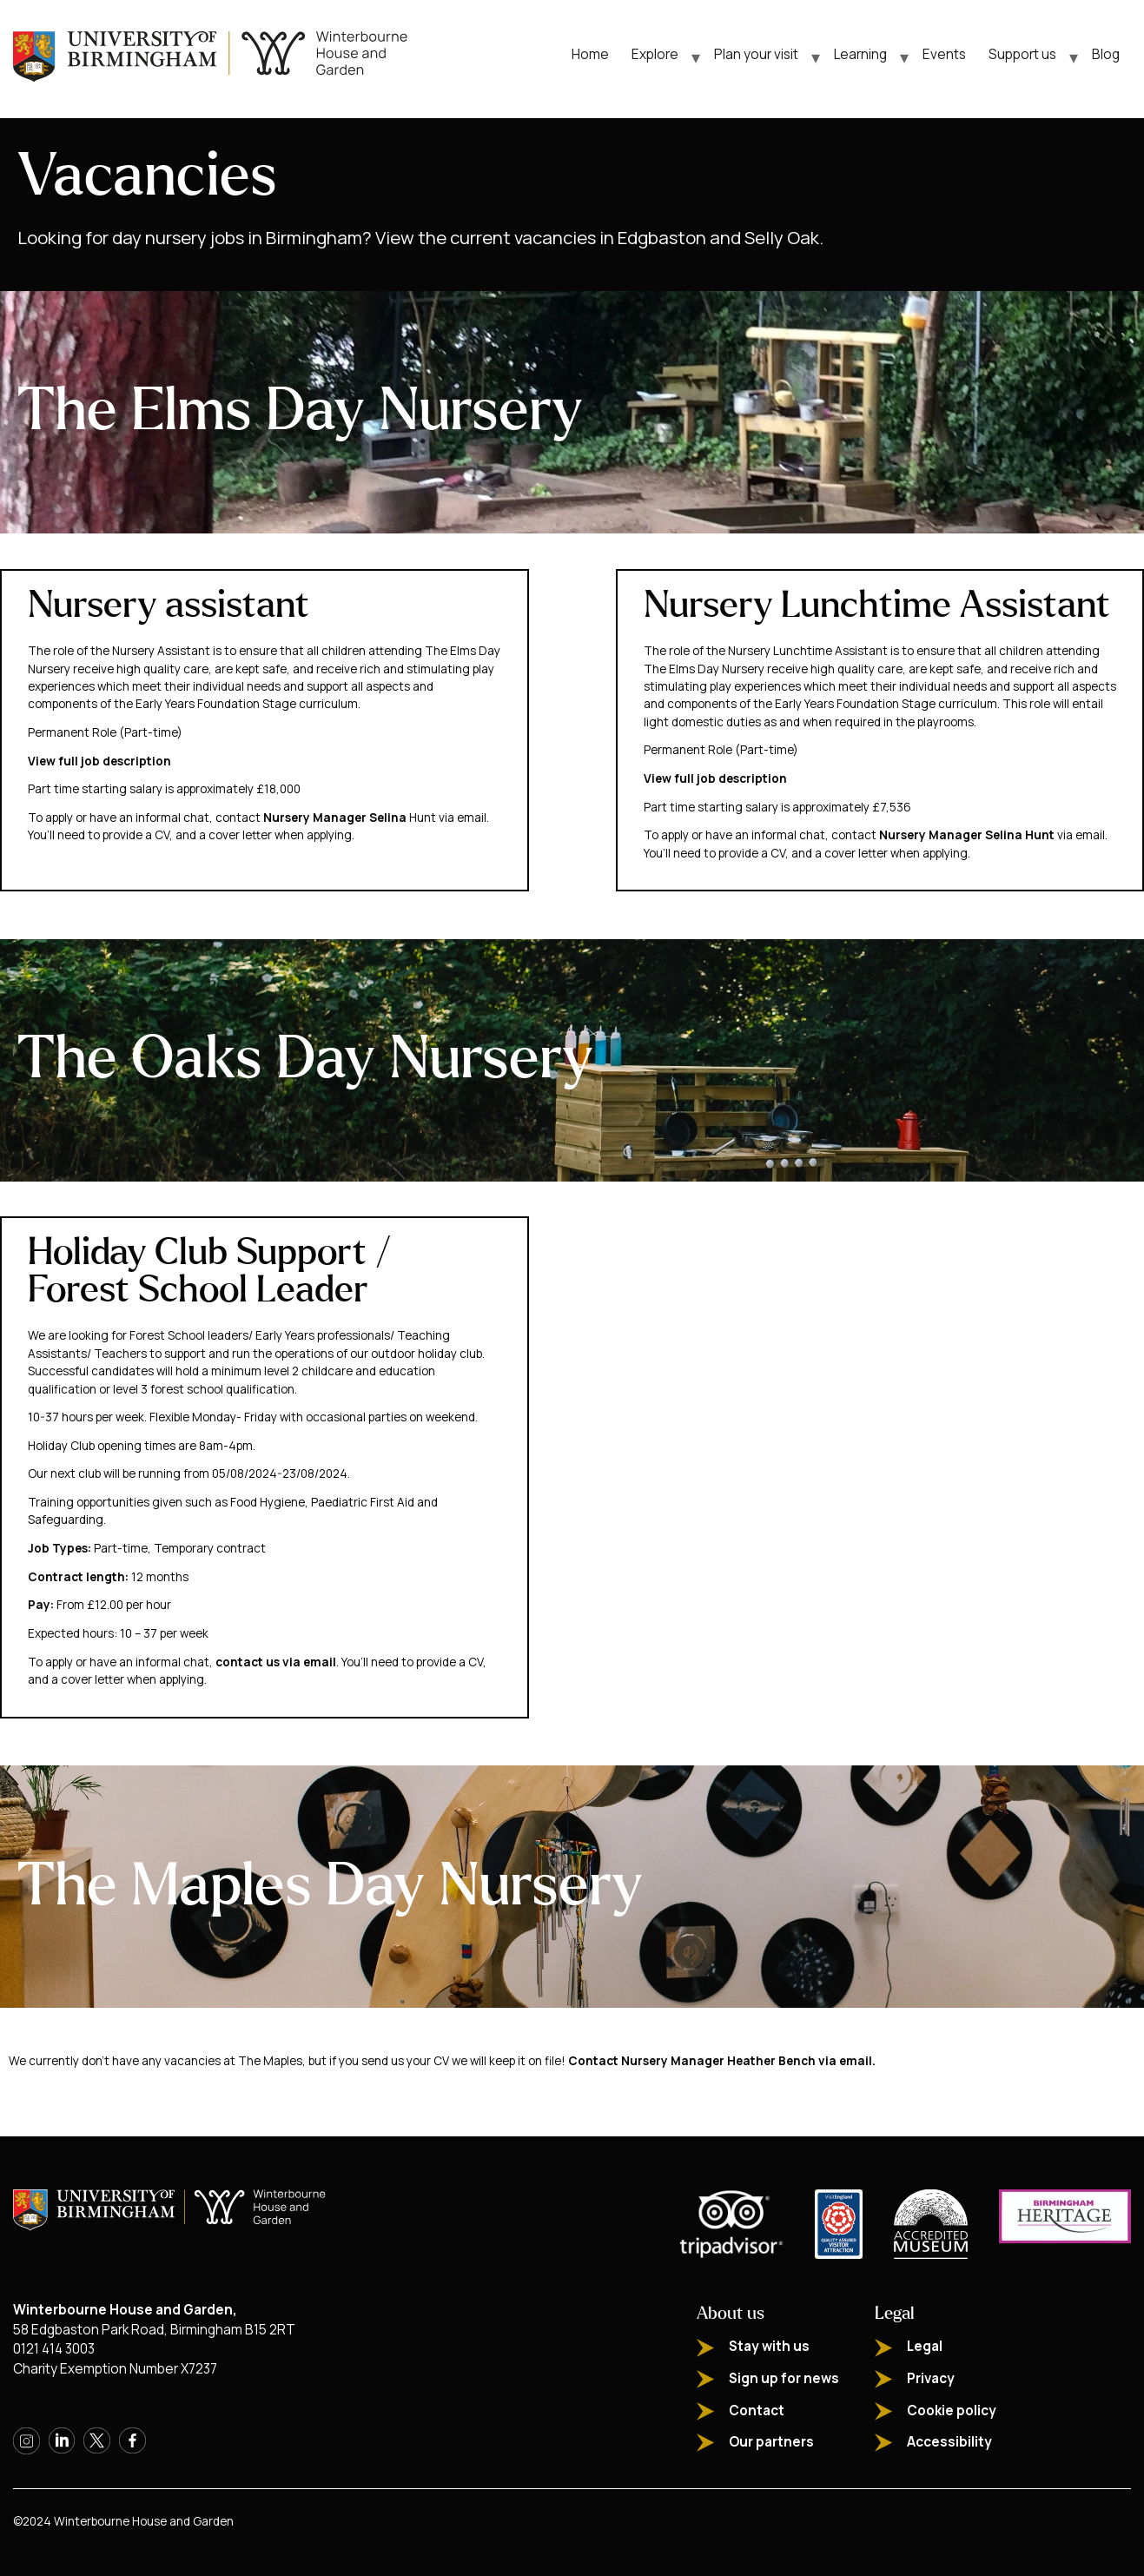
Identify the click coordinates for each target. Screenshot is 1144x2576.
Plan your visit (756, 54)
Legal (924, 2346)
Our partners (771, 2442)
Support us (1022, 54)
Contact (756, 2410)
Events (944, 54)
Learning (860, 54)
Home (590, 54)
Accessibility (949, 2442)
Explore (655, 54)
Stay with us (769, 2346)
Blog (1106, 54)
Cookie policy (951, 2410)
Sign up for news (784, 2378)
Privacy (931, 2378)
